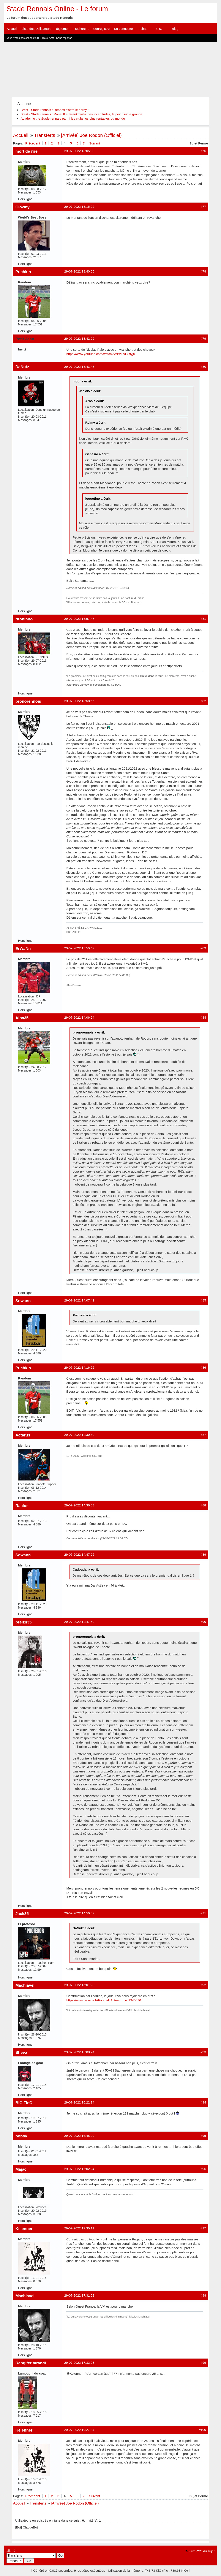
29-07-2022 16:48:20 (79, 2135)
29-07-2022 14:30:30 (79, 1434)
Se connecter (123, 28)
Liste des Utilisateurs (36, 28)
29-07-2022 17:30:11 (79, 2228)
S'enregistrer (102, 28)
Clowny (22, 207)
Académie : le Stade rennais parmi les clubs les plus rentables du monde (73, 118)
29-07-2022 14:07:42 (79, 1300)
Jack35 (22, 1913)
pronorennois (28, 701)
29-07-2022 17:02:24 (79, 2169)
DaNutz (22, 367)
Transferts (44, 135)
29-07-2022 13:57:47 (79, 618)
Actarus (22, 1435)
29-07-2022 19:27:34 (79, 2430)
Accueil (12, 28)
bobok (21, 2136)
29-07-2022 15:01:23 (79, 1985)
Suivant (94, 143)
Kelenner (23, 2228)
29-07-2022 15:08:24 (79, 2052)
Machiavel (24, 1985)
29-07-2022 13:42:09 (79, 338)
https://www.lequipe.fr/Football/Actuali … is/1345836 (103, 2000)
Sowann (23, 1300)
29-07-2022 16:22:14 (79, 2102)
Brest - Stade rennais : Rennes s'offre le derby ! (54, 110)
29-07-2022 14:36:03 (79, 1505)
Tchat (143, 28)
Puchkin (23, 271)
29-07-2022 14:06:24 (79, 1017)
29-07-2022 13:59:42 (79, 948)
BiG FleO (23, 2102)
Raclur (21, 1505)
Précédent (32, 143)
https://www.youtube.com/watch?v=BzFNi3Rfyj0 (100, 354)
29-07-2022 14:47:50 (79, 1621)
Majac (20, 2169)
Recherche (81, 28)
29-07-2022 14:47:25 (79, 1554)
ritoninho (24, 619)
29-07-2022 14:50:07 (79, 1913)
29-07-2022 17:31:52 (79, 2295)
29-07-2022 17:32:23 (79, 2362)
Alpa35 (21, 1018)
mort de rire (26, 151)
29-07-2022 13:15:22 (79, 206)
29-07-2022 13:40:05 (79, 271)
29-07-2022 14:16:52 (79, 1367)
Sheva (21, 2052)
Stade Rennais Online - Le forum (57, 9)
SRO (159, 28)
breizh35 (23, 1622)
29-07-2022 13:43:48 (79, 366)
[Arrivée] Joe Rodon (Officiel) (91, 135)
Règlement (62, 28)
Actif (51, 38)
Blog (175, 28)
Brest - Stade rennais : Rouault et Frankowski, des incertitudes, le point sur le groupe (81, 114)
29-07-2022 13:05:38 (79, 151)
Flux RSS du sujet (202, 2551)
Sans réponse (64, 38)
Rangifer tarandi (30, 2363)
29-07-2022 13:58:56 (79, 701)
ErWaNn (23, 948)
